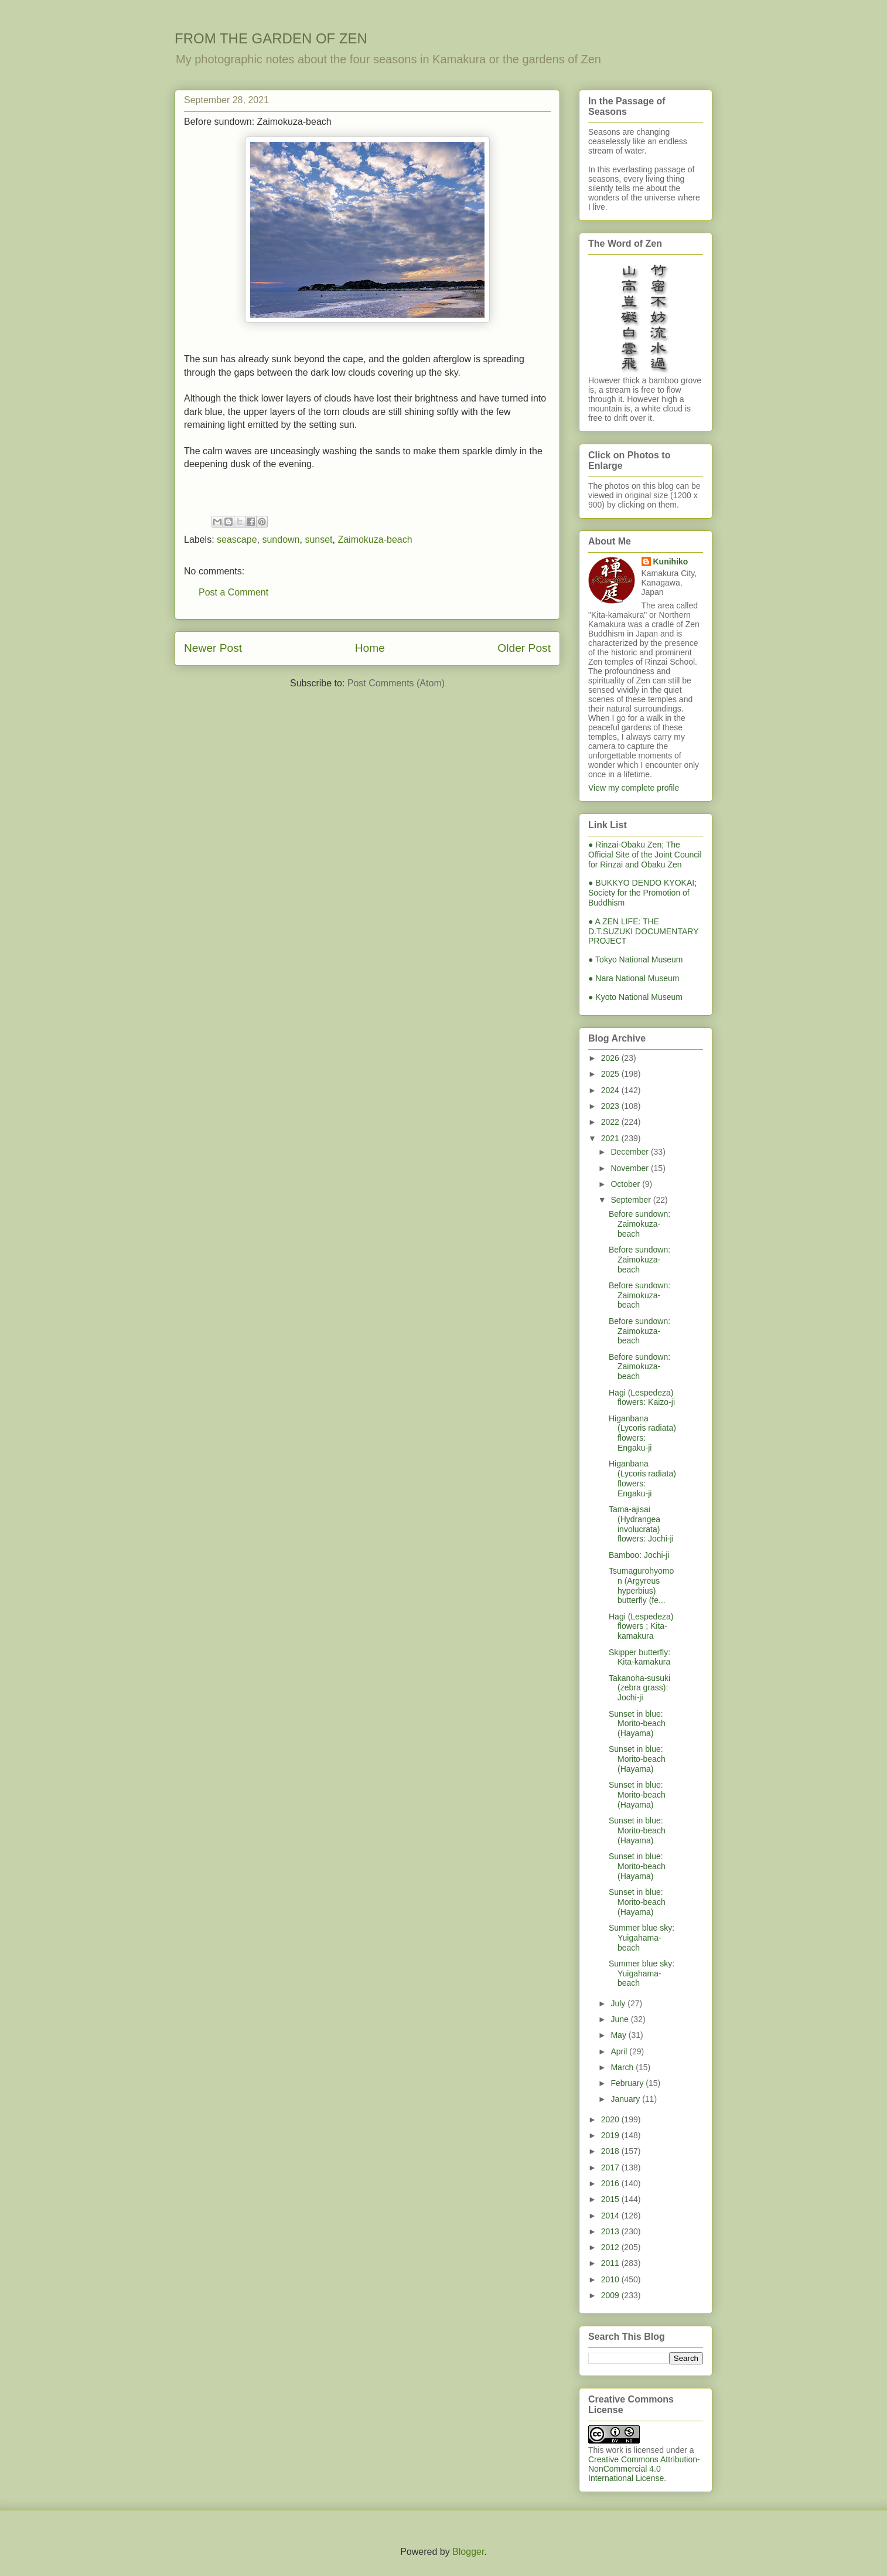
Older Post (524, 648)
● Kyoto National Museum (635, 997)
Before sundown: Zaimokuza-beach (639, 1223)
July (618, 2003)
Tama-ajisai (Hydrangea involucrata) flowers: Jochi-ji (641, 1524)
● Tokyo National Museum (635, 959)
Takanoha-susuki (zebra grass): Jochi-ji (639, 1688)
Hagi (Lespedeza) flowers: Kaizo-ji (642, 1397)
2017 (611, 2167)
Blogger (468, 2552)
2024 (611, 1090)
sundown (280, 540)
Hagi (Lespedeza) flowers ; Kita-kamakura (641, 1626)
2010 (611, 2279)
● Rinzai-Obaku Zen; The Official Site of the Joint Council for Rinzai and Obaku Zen (645, 854)
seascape (237, 540)
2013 (611, 2231)
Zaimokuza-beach (374, 540)
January (626, 2099)
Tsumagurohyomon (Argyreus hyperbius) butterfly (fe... (641, 1585)
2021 (611, 1138)
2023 (611, 1106)
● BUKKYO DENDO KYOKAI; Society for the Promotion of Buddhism (642, 892)
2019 (611, 2135)
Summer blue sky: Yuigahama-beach (641, 1937)
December (630, 1151)
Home (370, 648)
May (619, 2035)
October (626, 1184)
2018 (611, 2151)
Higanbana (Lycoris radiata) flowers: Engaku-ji (642, 1433)
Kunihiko (670, 561)
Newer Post (213, 648)
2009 (611, 2295)
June (620, 2019)
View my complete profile (633, 787)
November (630, 1168)
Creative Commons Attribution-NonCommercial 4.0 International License (644, 2469)
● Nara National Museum (634, 978)
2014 (611, 2215)
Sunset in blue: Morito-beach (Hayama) (637, 1723)
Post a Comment (233, 592)
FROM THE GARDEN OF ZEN (271, 38)
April (619, 2051)
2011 (611, 2263)
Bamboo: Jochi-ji (639, 1555)
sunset (318, 540)
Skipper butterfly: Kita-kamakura (639, 1657)
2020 (611, 2119)
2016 (611, 2183)
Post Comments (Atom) (396, 683)
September (631, 1199)
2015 (611, 2199)
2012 (611, 2247)
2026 (611, 1058)
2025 (611, 1073)
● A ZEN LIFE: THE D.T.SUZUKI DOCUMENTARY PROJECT (643, 931)
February (628, 2083)
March (623, 2067)
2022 (611, 1122)
